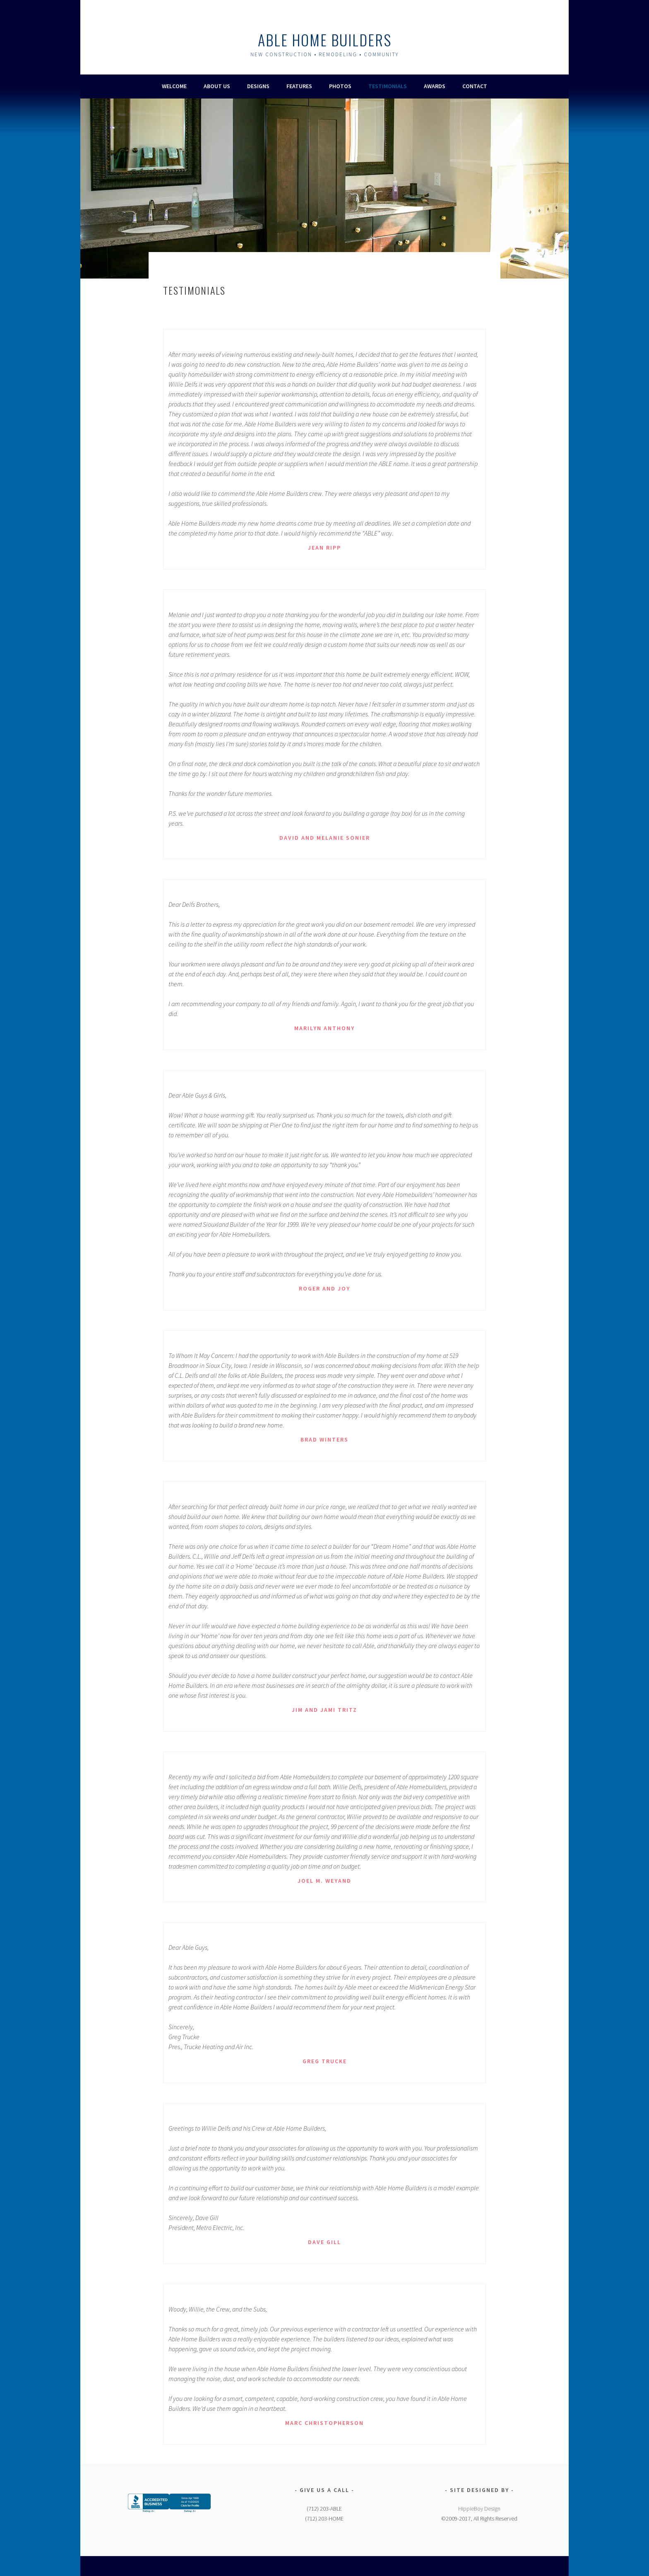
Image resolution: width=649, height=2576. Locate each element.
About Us (217, 86)
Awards (434, 86)
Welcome (174, 86)
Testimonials (387, 86)
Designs (258, 86)
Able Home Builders (325, 39)
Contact (474, 86)
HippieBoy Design (479, 2508)
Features (299, 86)
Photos (340, 86)
